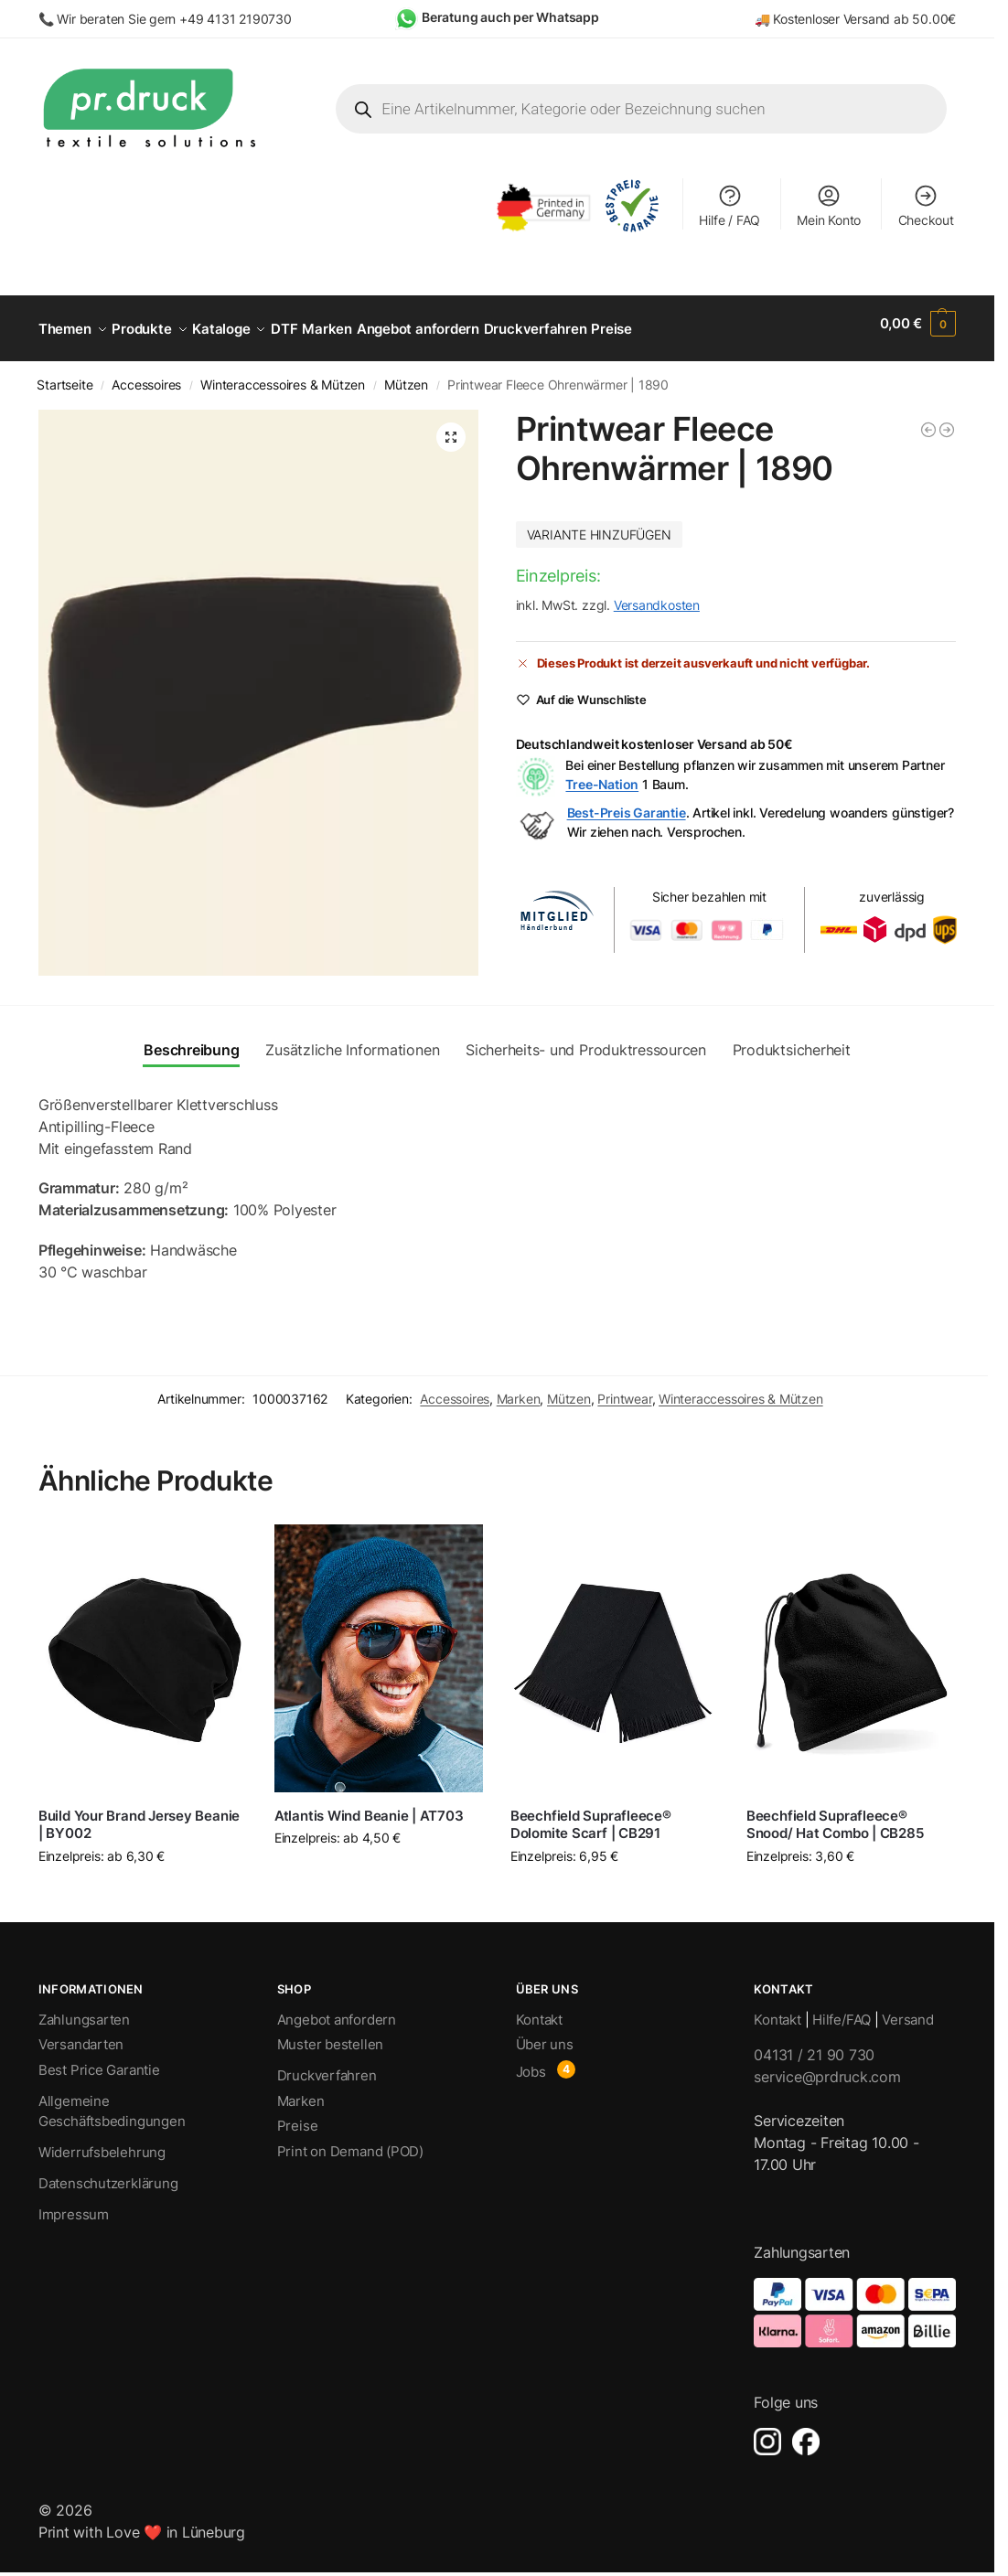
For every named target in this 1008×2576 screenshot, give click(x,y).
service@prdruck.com (827, 2067)
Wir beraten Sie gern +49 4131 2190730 (174, 19)
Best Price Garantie (99, 2059)
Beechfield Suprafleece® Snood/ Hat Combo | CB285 (835, 1815)
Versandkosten (657, 595)
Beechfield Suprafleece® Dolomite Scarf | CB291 (590, 1815)
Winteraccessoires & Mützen (282, 375)
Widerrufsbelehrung (102, 2142)
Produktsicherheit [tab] (792, 1040)
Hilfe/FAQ (841, 2009)
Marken (519, 1387)
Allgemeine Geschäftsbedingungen (112, 2101)
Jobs (531, 2061)
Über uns (545, 2034)
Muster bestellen (330, 2034)
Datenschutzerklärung (108, 2173)
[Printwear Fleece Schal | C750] (947, 420)
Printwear (624, 1387)
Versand (907, 2009)
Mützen (406, 375)
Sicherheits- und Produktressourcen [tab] (586, 1040)
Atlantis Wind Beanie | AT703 (369, 1805)
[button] (918, 323)
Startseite (64, 375)
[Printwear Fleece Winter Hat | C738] (928, 420)
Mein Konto (829, 205)
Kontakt (539, 2009)
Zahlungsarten (84, 2009)
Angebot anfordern (336, 2009)
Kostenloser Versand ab (842, 19)
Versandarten (80, 2034)
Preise (297, 2115)
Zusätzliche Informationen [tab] (352, 1040)
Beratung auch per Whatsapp (510, 17)
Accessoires (146, 375)
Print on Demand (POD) (350, 2141)
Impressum (73, 2204)
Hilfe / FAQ (729, 205)
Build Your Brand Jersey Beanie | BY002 (139, 1815)
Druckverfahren (327, 2065)
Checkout (926, 205)
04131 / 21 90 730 (814, 2045)
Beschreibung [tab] (191, 1040)
